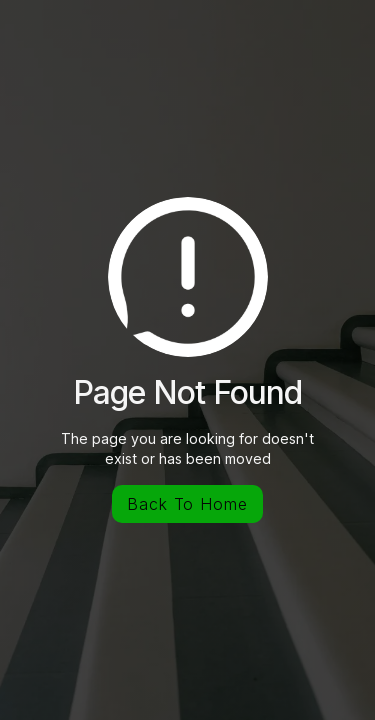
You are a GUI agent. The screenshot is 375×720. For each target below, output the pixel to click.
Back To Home (188, 504)
